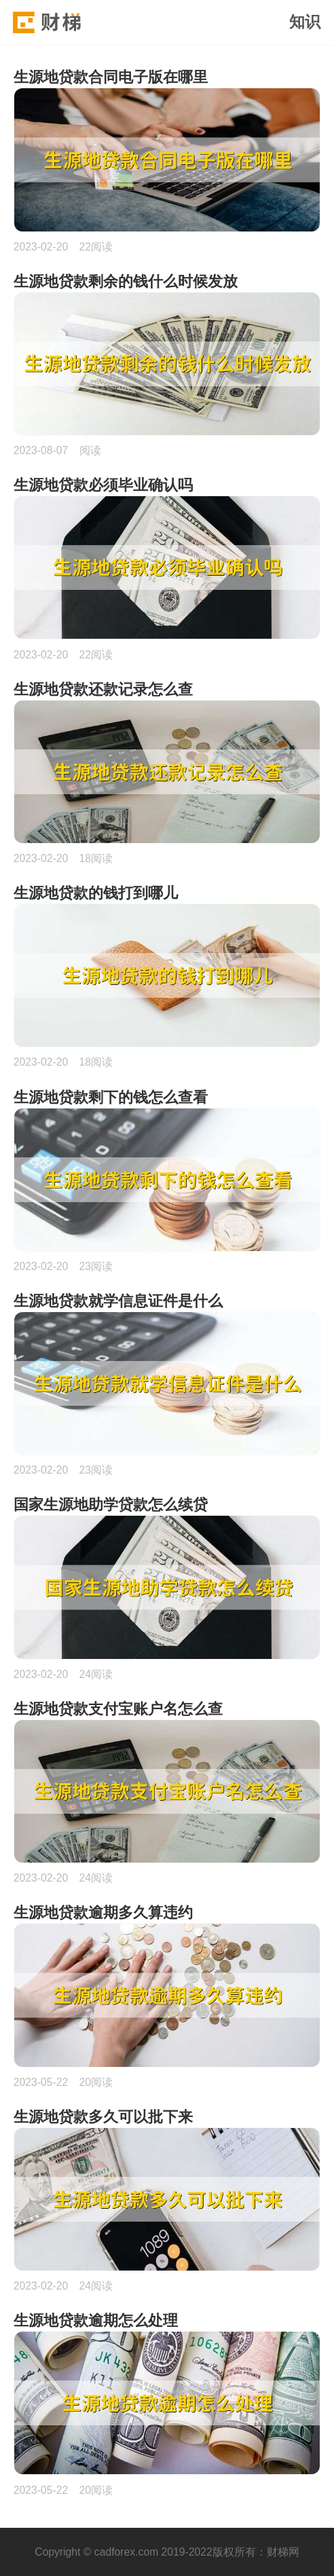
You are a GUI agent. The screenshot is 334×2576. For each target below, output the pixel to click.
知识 (304, 22)
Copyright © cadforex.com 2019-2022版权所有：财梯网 (167, 2552)
